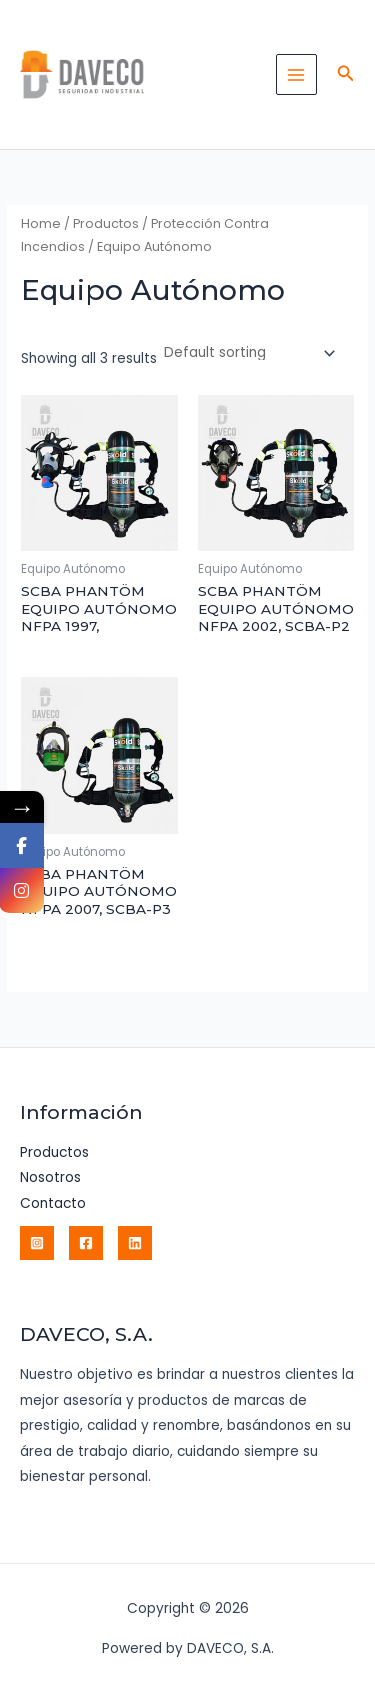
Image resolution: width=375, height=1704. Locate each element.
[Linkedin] (135, 1243)
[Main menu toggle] (296, 74)
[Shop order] (248, 353)
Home (41, 223)
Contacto (53, 1203)
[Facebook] (86, 1243)
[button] (346, 75)
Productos (106, 223)
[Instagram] (37, 1243)
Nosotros (50, 1177)
